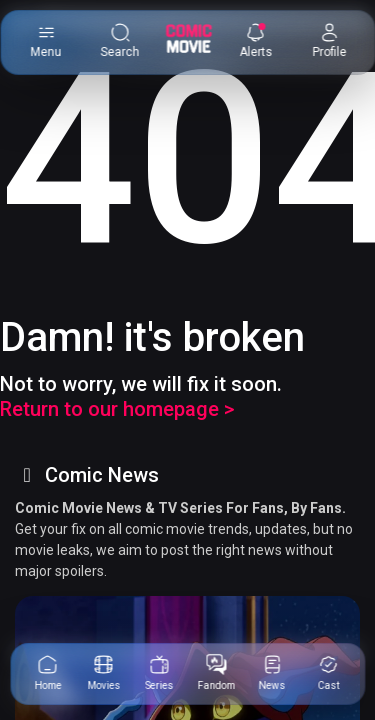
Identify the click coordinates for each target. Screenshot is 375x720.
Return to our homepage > (117, 409)
